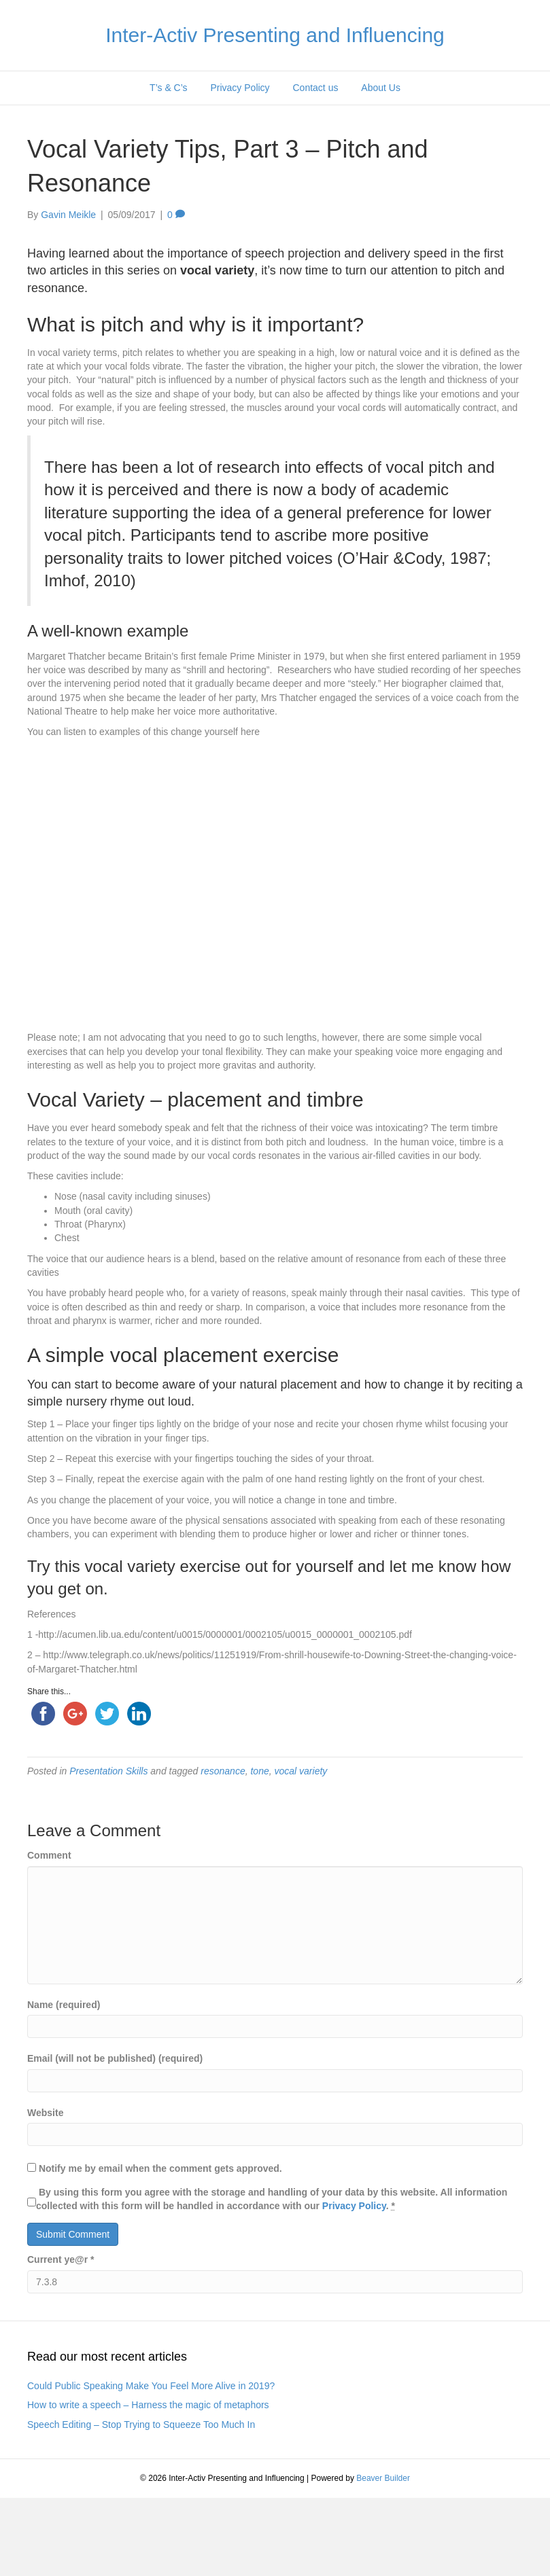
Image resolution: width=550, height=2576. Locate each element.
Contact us (316, 87)
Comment (49, 1855)
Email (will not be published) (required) (115, 2058)
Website (45, 2112)
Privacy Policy (239, 87)
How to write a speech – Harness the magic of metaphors (148, 2404)
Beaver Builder (383, 2478)
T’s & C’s (169, 87)
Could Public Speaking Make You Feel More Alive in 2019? (151, 2385)
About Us (380, 87)
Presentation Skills (108, 1771)
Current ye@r (60, 2259)
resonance (223, 1771)
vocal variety (301, 1771)
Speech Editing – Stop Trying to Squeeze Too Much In (141, 2424)
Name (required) (63, 2004)
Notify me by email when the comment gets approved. (154, 2168)
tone (259, 1771)
